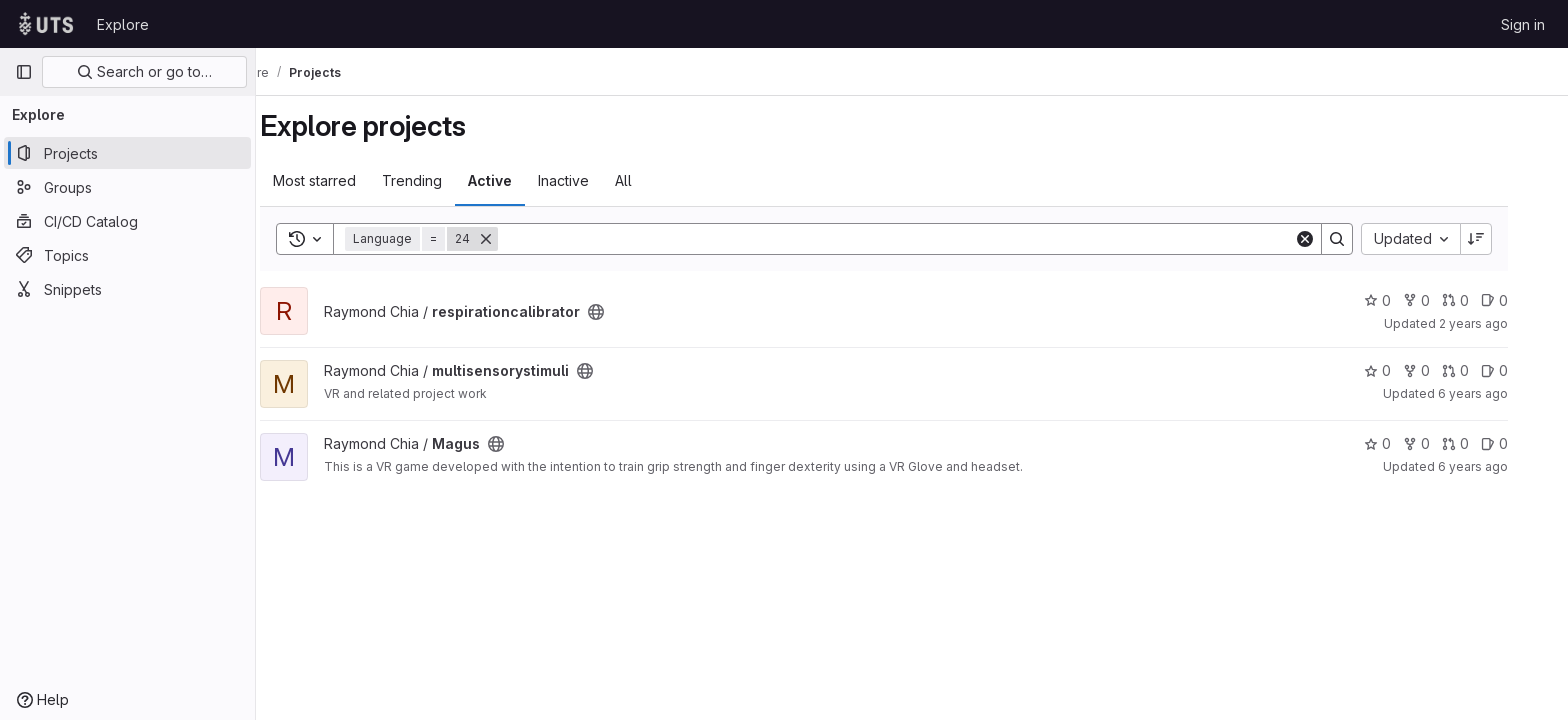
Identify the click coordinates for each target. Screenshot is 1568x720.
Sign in (1523, 24)
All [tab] (651, 180)
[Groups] (127, 187)
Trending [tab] (440, 180)
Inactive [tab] (591, 180)
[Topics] (127, 255)
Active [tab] (518, 180)
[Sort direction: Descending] (1504, 239)
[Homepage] (46, 24)
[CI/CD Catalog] (127, 221)
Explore (123, 24)
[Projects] (127, 153)
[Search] (924, 239)
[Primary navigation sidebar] (24, 72)
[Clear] (1333, 239)
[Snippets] (127, 289)
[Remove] (514, 239)
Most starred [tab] (342, 180)
